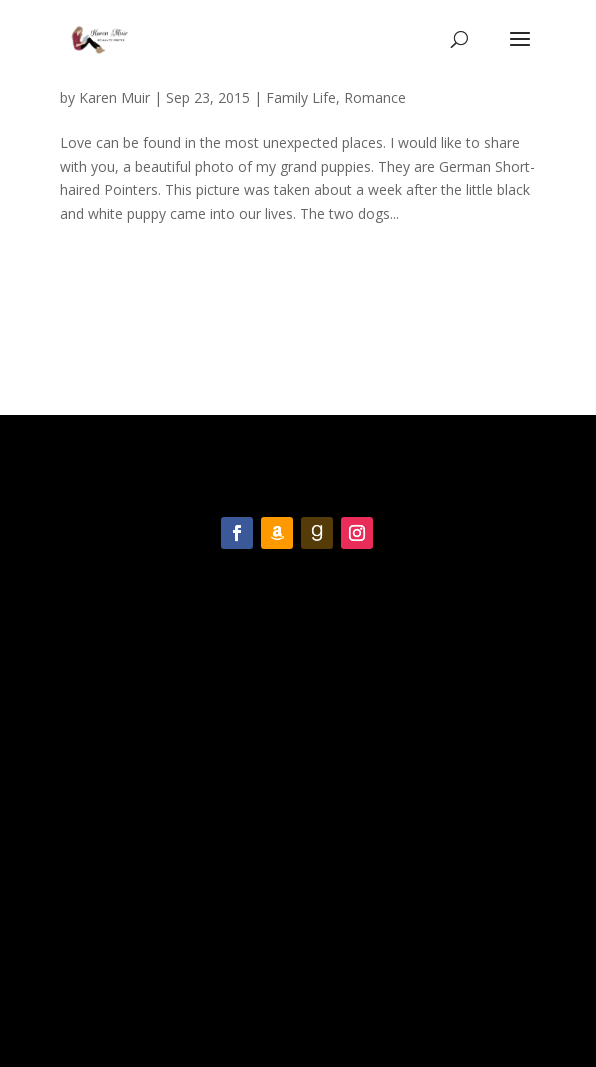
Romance (375, 97)
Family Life (301, 97)
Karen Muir (114, 97)
